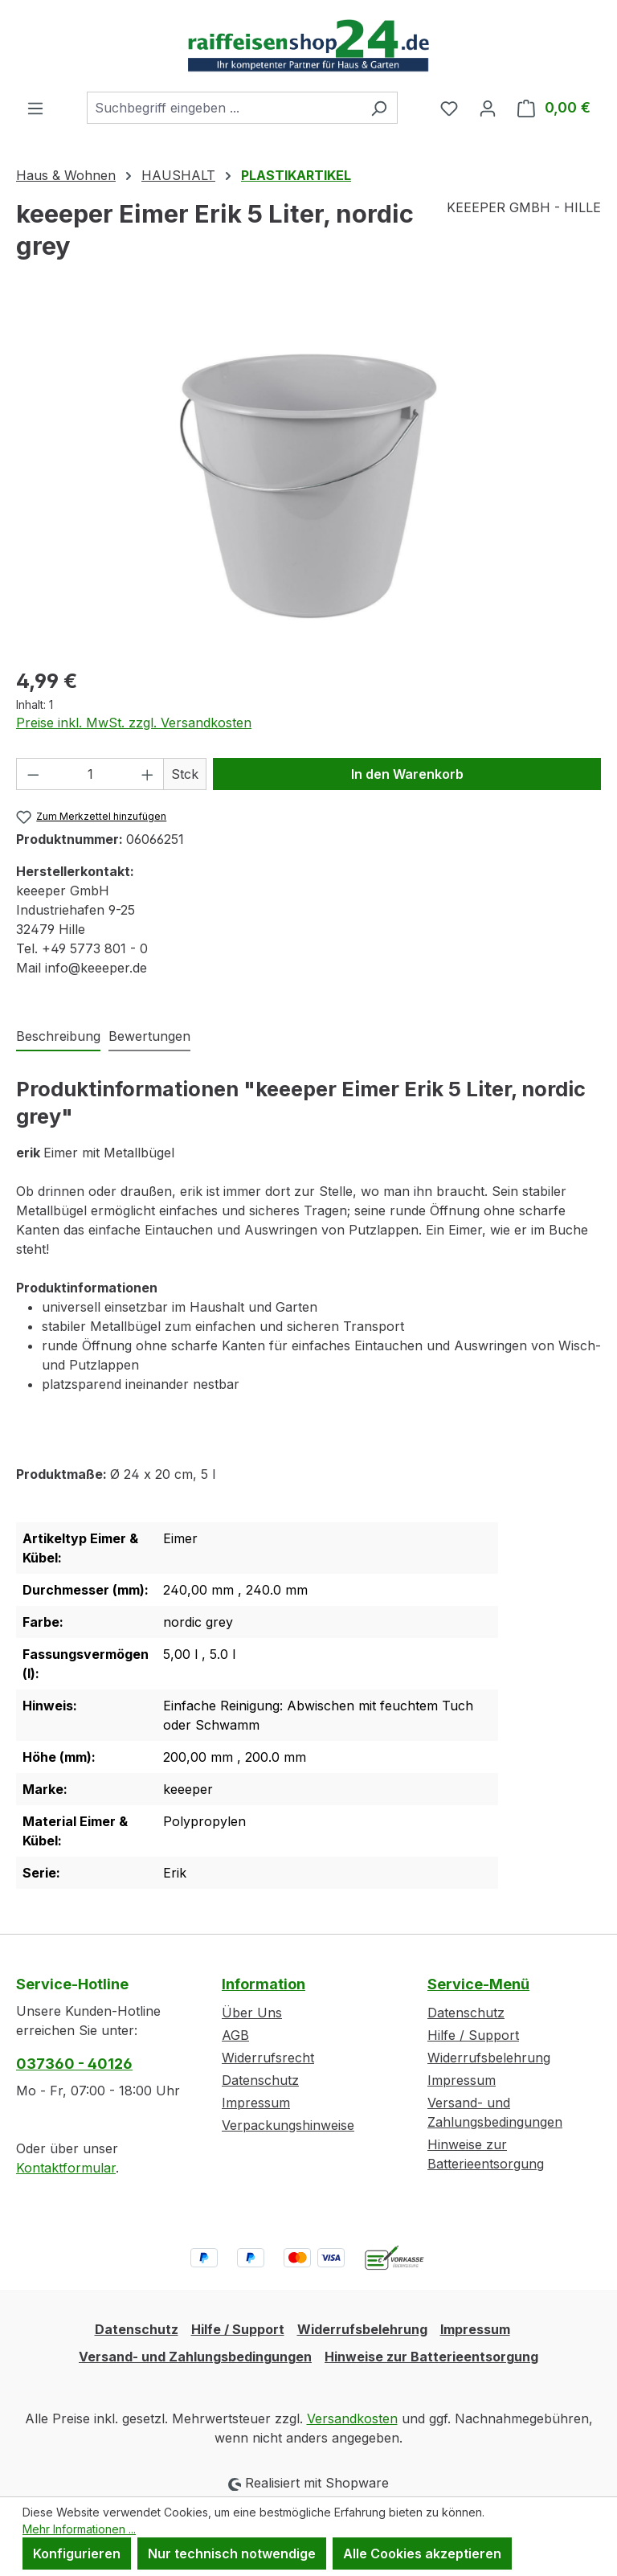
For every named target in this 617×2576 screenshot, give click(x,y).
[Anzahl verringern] (33, 774)
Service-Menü (478, 1984)
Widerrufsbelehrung (488, 2058)
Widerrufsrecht (268, 2058)
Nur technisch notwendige (232, 2553)
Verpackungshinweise (288, 2125)
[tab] (58, 1036)
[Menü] (35, 108)
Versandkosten (352, 2418)
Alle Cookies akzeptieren (422, 2553)
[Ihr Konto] (487, 108)
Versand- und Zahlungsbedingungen (195, 2357)
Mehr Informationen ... (79, 2529)
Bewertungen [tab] (149, 1036)
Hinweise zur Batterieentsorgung (431, 2357)
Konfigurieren (77, 2553)
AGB (235, 2035)
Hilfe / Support (473, 2035)
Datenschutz (260, 2080)
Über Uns (252, 2013)
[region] (308, 480)
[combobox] (224, 108)
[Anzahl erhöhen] (148, 774)
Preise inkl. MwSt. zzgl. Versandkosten (133, 723)
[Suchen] (379, 108)
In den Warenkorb (407, 774)
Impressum (256, 2103)
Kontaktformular (66, 2168)
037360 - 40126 (74, 2063)
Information (263, 1984)
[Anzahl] (90, 774)
